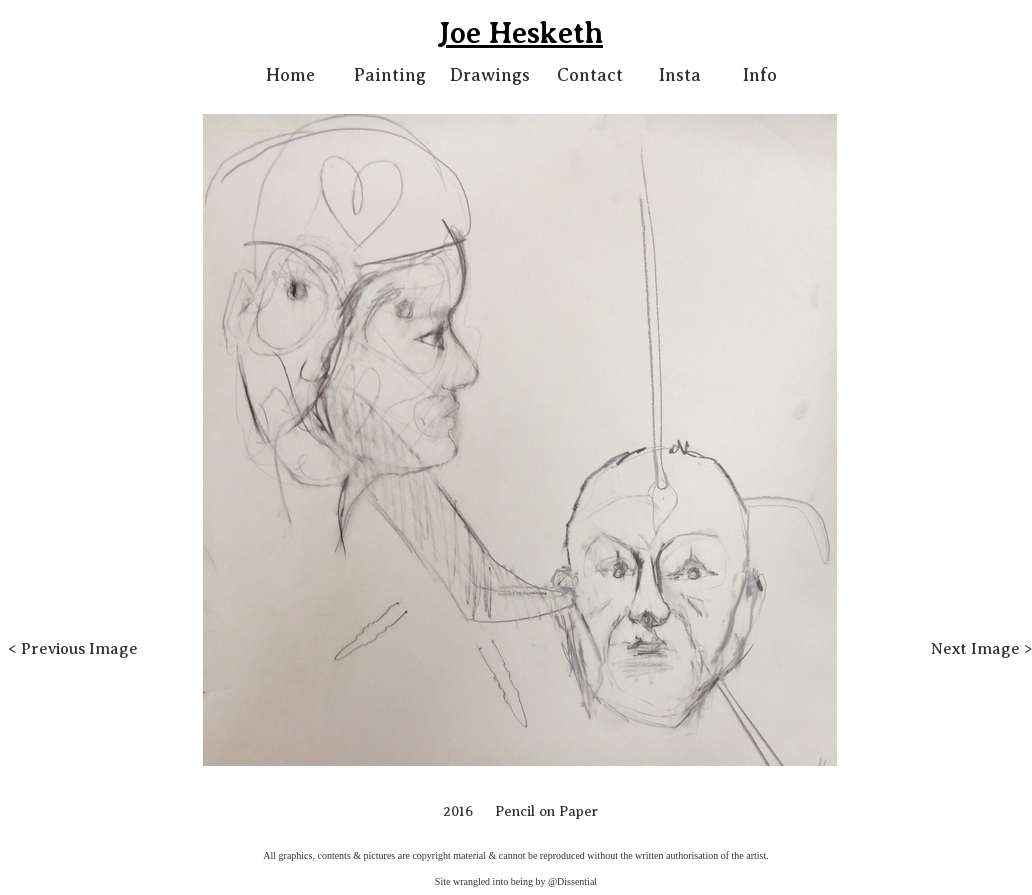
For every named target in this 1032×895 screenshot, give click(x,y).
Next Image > (981, 649)
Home (290, 75)
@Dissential (572, 881)
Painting (390, 75)
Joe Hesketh (520, 33)
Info (760, 75)
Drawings (490, 75)
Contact (590, 75)
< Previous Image (73, 649)
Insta (680, 75)
